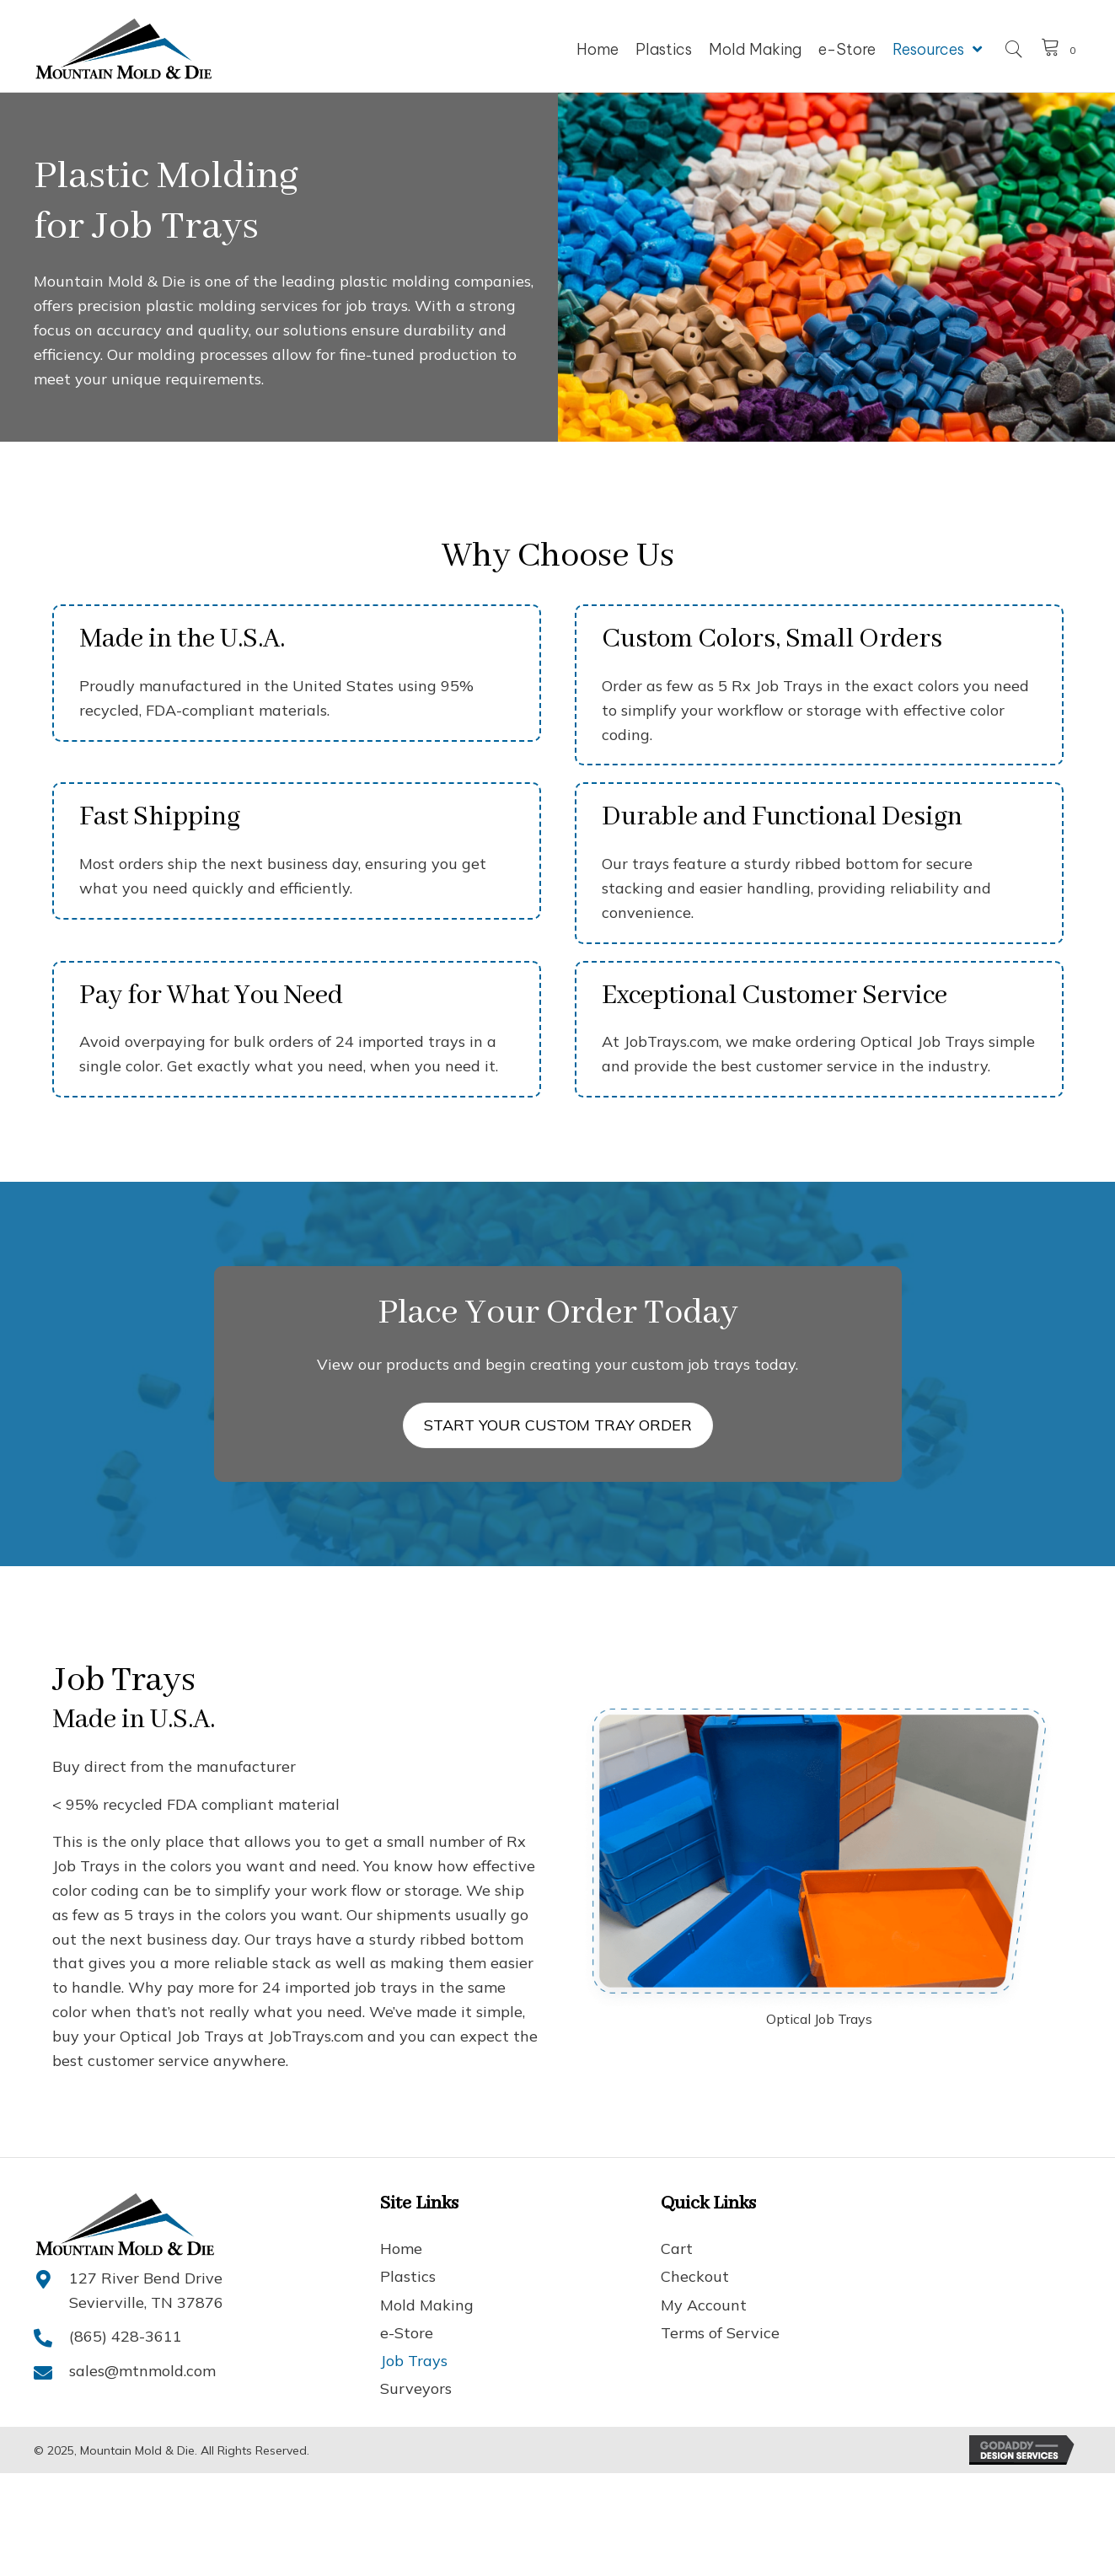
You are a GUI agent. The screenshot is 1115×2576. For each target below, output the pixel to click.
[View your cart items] (1061, 49)
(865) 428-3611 (125, 2336)
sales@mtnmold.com (142, 2370)
